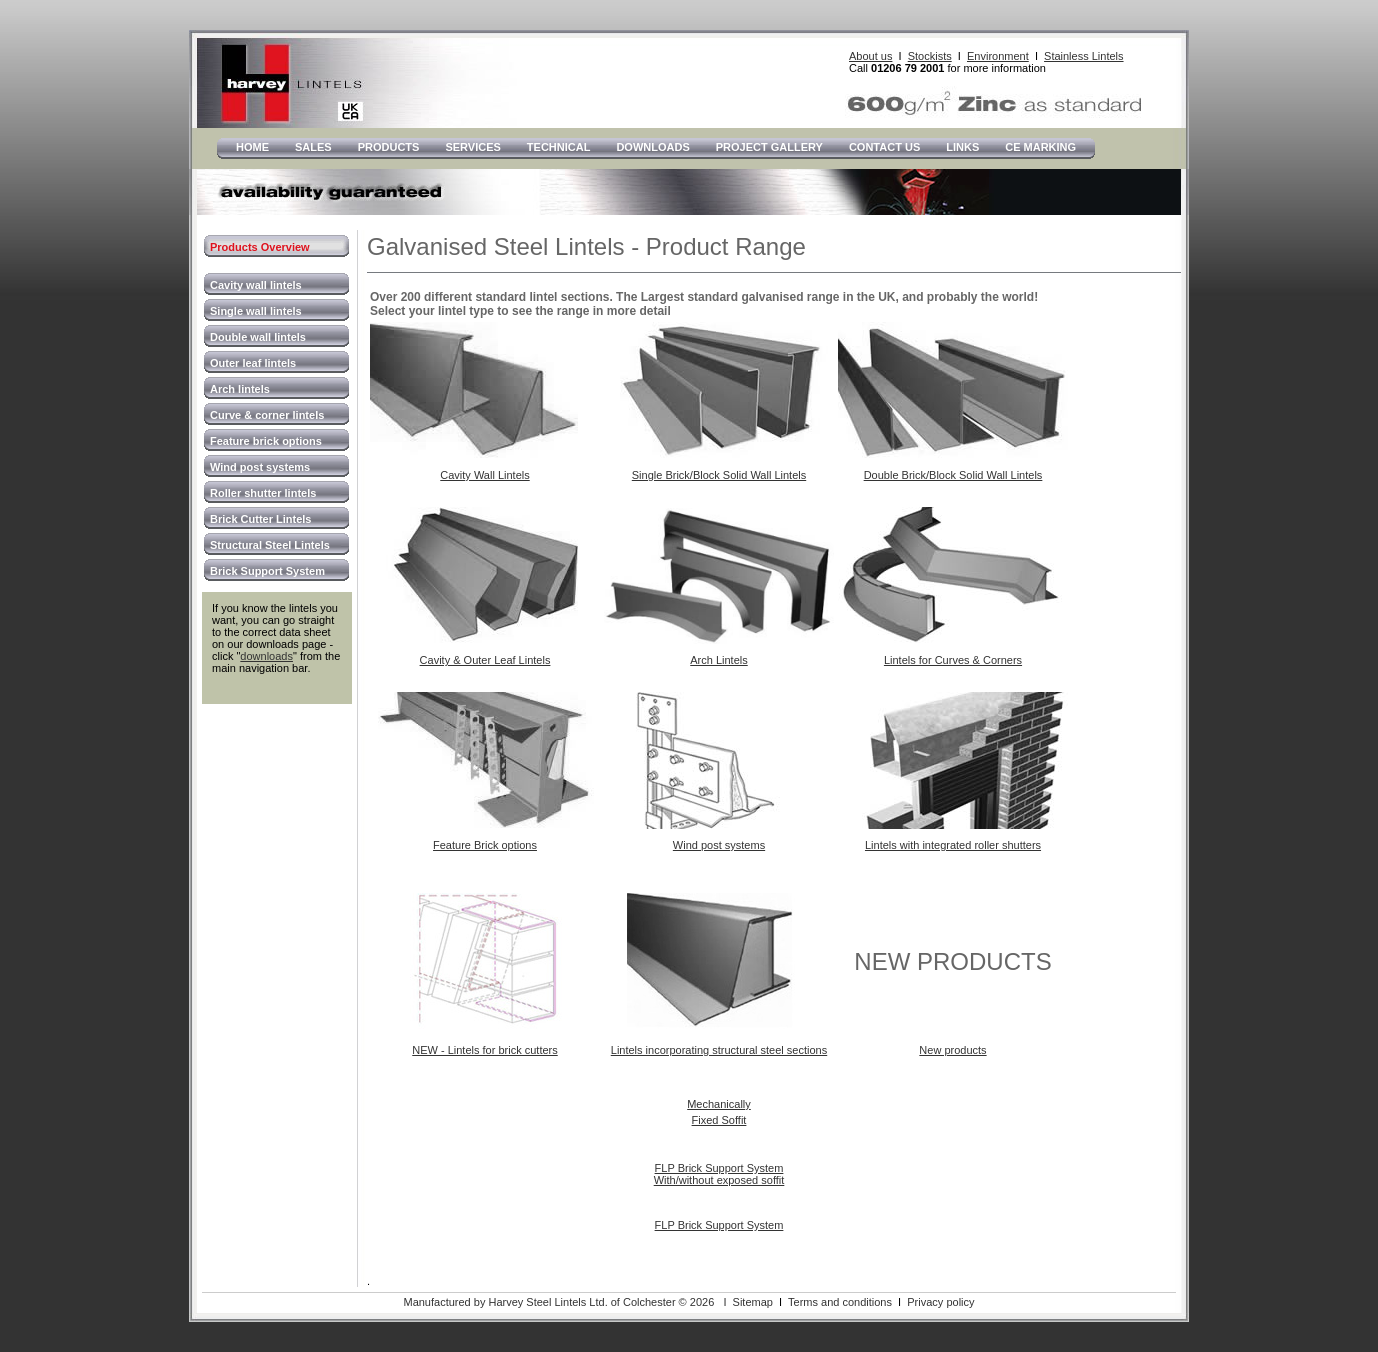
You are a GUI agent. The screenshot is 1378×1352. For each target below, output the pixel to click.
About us (870, 56)
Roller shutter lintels (263, 493)
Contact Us (884, 147)
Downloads (652, 147)
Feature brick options (266, 441)
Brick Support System (267, 571)
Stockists (930, 56)
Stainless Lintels (1084, 56)
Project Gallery (769, 147)
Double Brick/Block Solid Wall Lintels (953, 475)
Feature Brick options (485, 845)
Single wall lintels (256, 311)
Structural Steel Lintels (270, 545)
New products (952, 1050)
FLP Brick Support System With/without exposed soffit (719, 1174)
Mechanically (719, 1104)
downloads (266, 656)
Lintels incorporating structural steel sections (719, 1050)
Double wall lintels (258, 337)
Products (389, 147)
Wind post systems (260, 467)
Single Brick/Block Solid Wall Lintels (719, 475)
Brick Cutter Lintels (260, 519)
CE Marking (1040, 147)
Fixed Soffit (719, 1120)
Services (472, 147)
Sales (313, 147)
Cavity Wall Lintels (484, 475)
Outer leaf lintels (253, 363)
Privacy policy (940, 1302)
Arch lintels (240, 389)
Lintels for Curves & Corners (953, 660)
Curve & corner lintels (267, 415)
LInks (962, 147)
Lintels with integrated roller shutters (953, 845)
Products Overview (260, 247)
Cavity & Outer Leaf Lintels (485, 660)
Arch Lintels (718, 660)
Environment (998, 56)
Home (252, 147)
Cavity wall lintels (256, 285)
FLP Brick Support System (719, 1225)
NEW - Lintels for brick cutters (484, 1050)
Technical (559, 147)
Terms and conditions (840, 1302)
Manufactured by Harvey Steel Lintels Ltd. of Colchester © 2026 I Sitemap (587, 1302)
